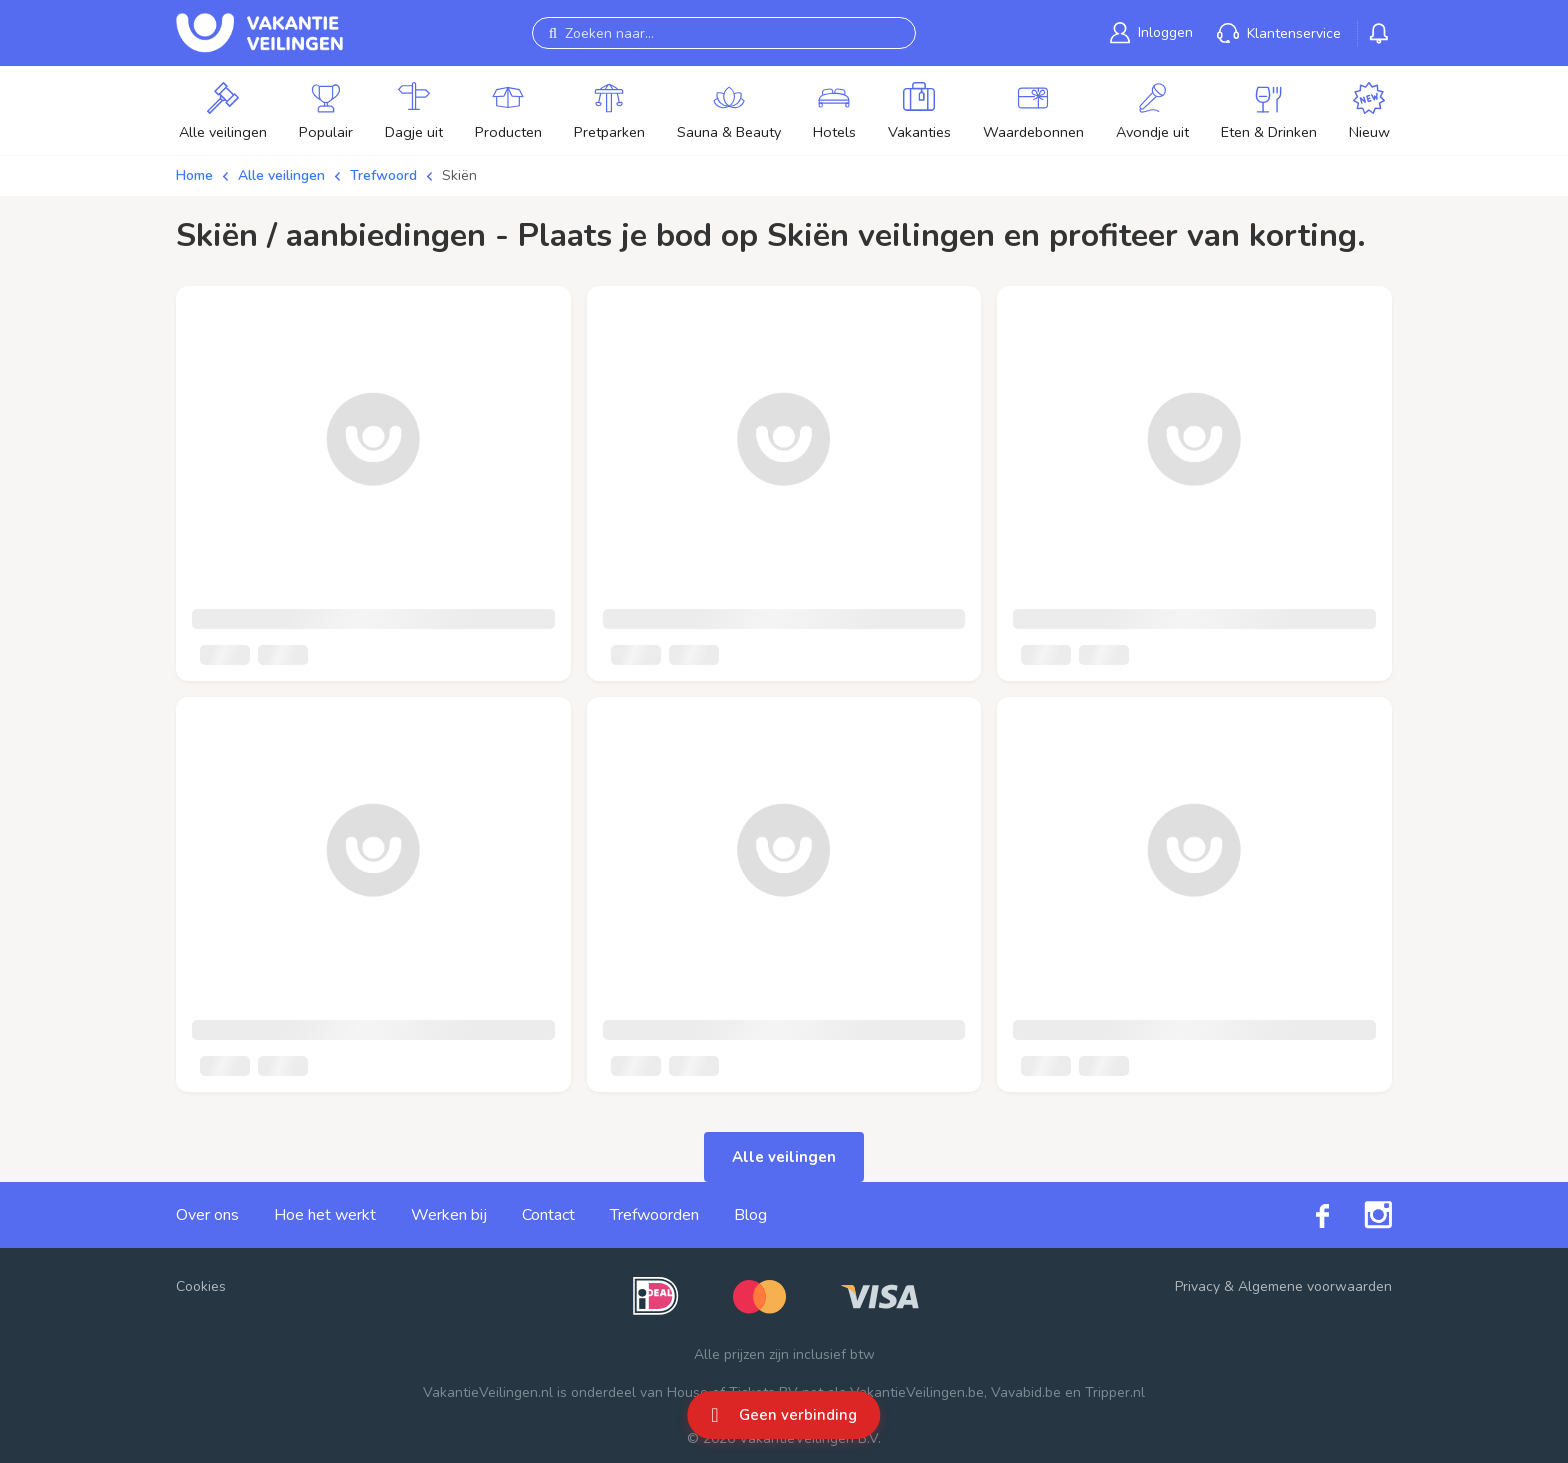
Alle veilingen (281, 175)
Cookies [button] (201, 1286)
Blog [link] (750, 1215)
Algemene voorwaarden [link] (1315, 1286)
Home (194, 175)
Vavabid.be (1026, 1392)
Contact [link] (548, 1215)
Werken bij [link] (449, 1215)
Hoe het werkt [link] (325, 1215)
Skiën (459, 175)
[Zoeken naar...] (724, 33)
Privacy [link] (1197, 1286)
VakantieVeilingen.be (917, 1392)
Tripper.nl (1115, 1392)
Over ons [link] (207, 1215)
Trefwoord (383, 175)
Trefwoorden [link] (654, 1215)
